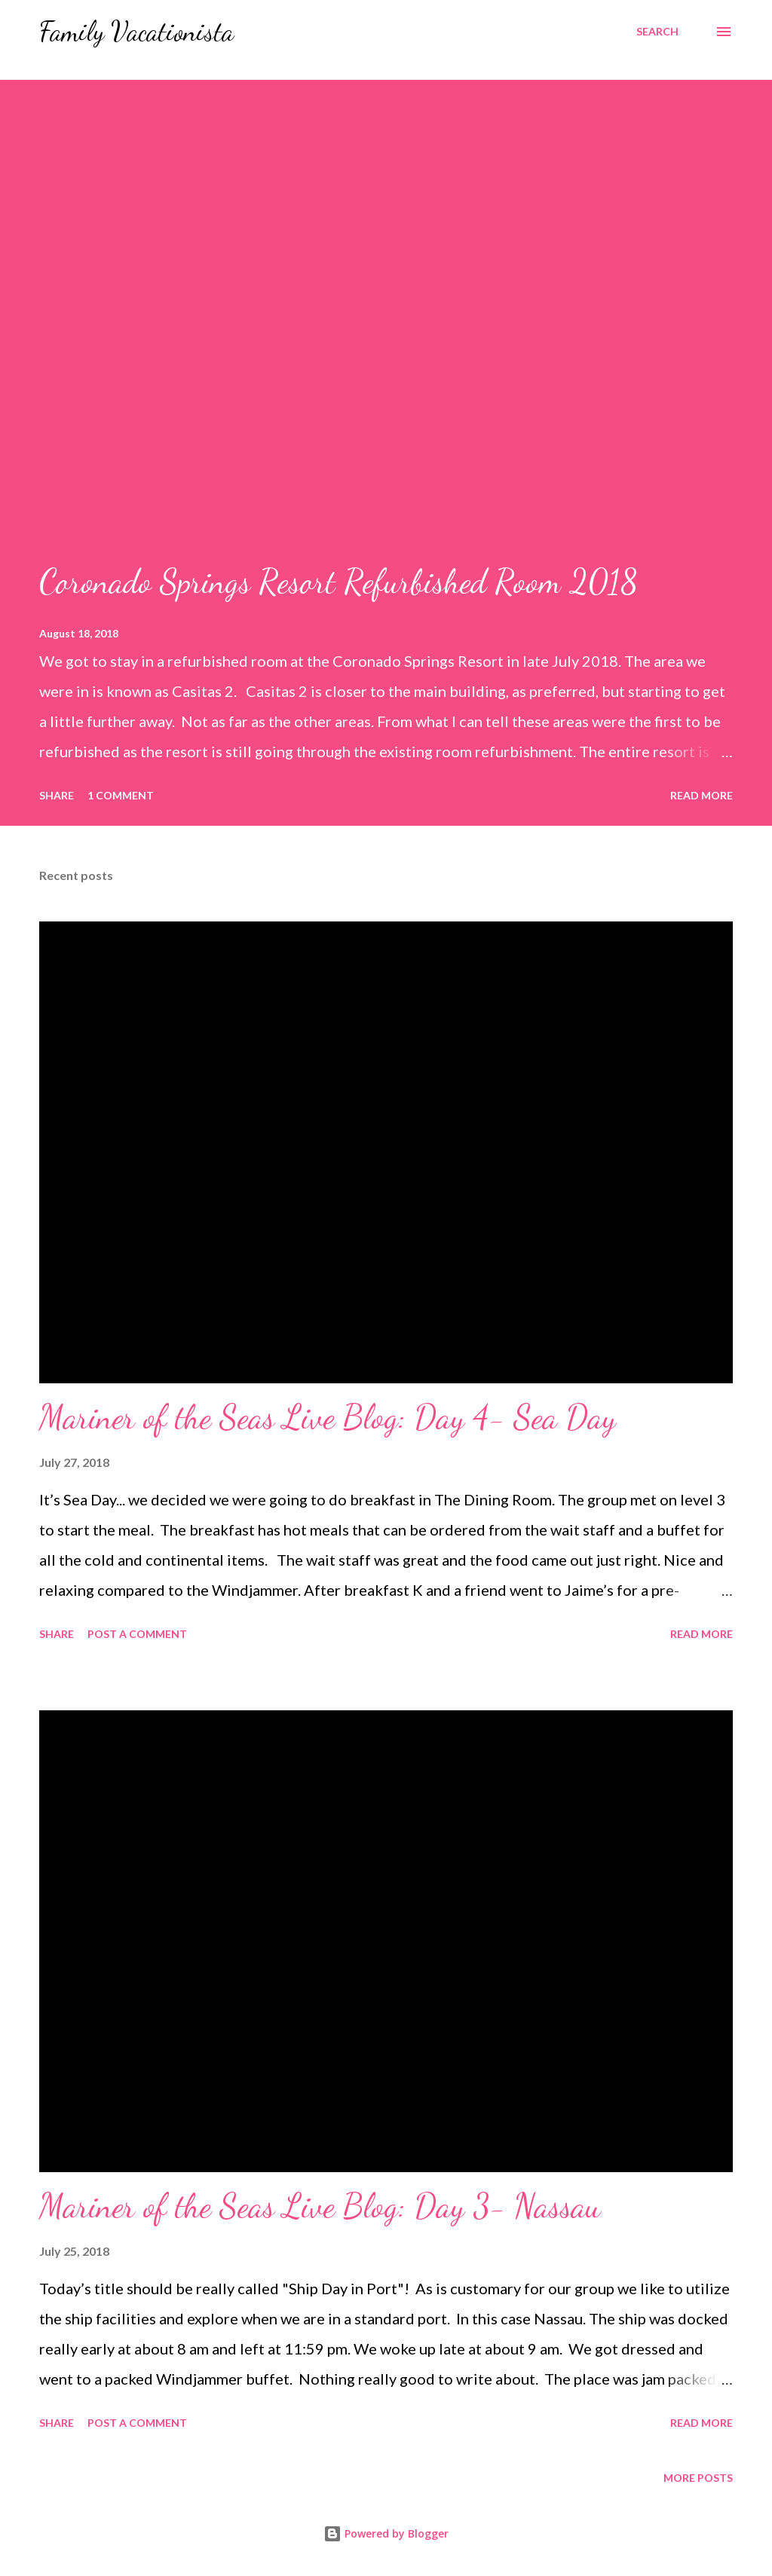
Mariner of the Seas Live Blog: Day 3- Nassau (320, 2206)
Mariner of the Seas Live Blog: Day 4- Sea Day (327, 1417)
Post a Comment (137, 1633)
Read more (701, 795)
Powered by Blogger (386, 2533)
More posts (698, 2477)
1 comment (120, 795)
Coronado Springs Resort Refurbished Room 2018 (338, 581)
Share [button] (56, 795)
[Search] (657, 31)
